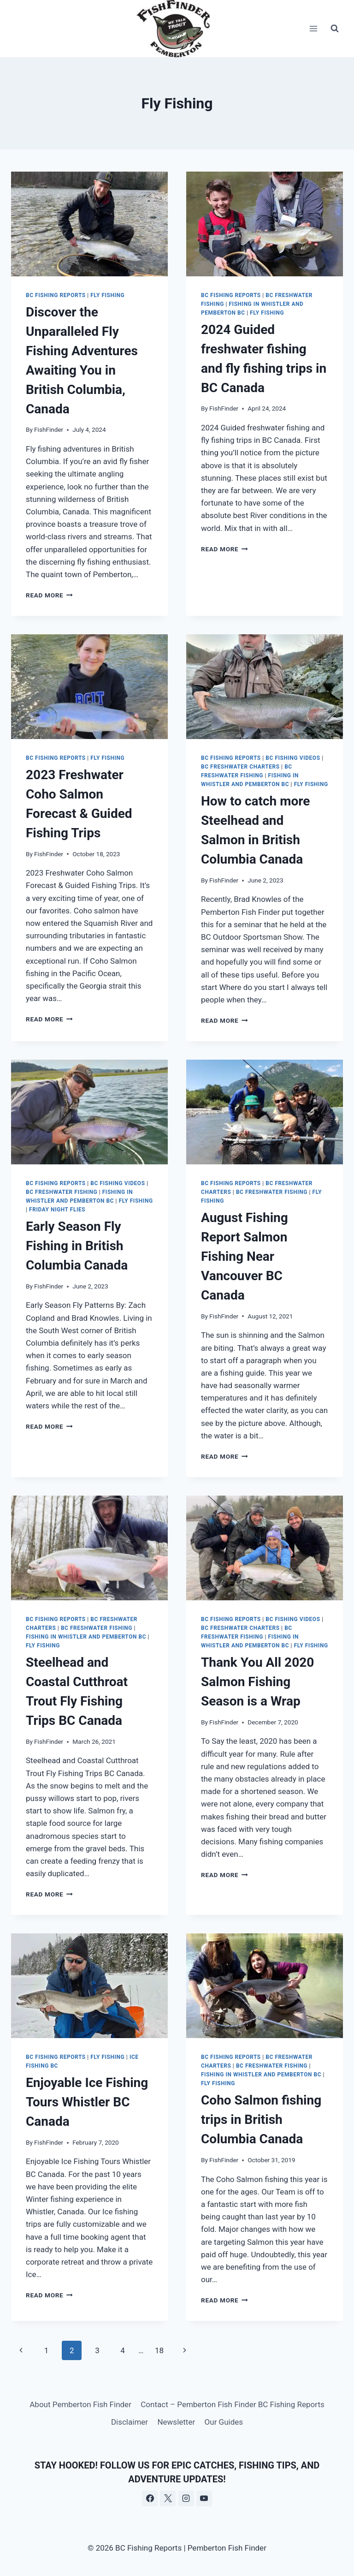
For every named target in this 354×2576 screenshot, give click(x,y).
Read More (49, 595)
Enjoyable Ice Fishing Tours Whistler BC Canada (87, 2102)
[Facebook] (150, 2498)
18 (159, 2350)
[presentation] (89, 224)
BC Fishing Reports (56, 295)
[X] (168, 2498)
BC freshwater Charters (240, 766)
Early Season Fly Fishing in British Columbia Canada (77, 1246)
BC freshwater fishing (61, 1192)
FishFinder (48, 429)
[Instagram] (186, 2498)
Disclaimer (129, 2422)
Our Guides (224, 2422)
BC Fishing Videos (293, 758)
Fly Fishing (107, 295)
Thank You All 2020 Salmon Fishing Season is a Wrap (257, 1682)
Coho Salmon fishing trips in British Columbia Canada (261, 2120)
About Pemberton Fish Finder (80, 2404)
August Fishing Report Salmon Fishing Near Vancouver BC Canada (244, 1256)
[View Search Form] (334, 28)
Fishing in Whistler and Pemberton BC (86, 1637)
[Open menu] (313, 28)
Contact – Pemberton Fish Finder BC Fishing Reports (232, 2404)
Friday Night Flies (57, 1209)
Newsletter (176, 2422)
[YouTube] (204, 2498)
